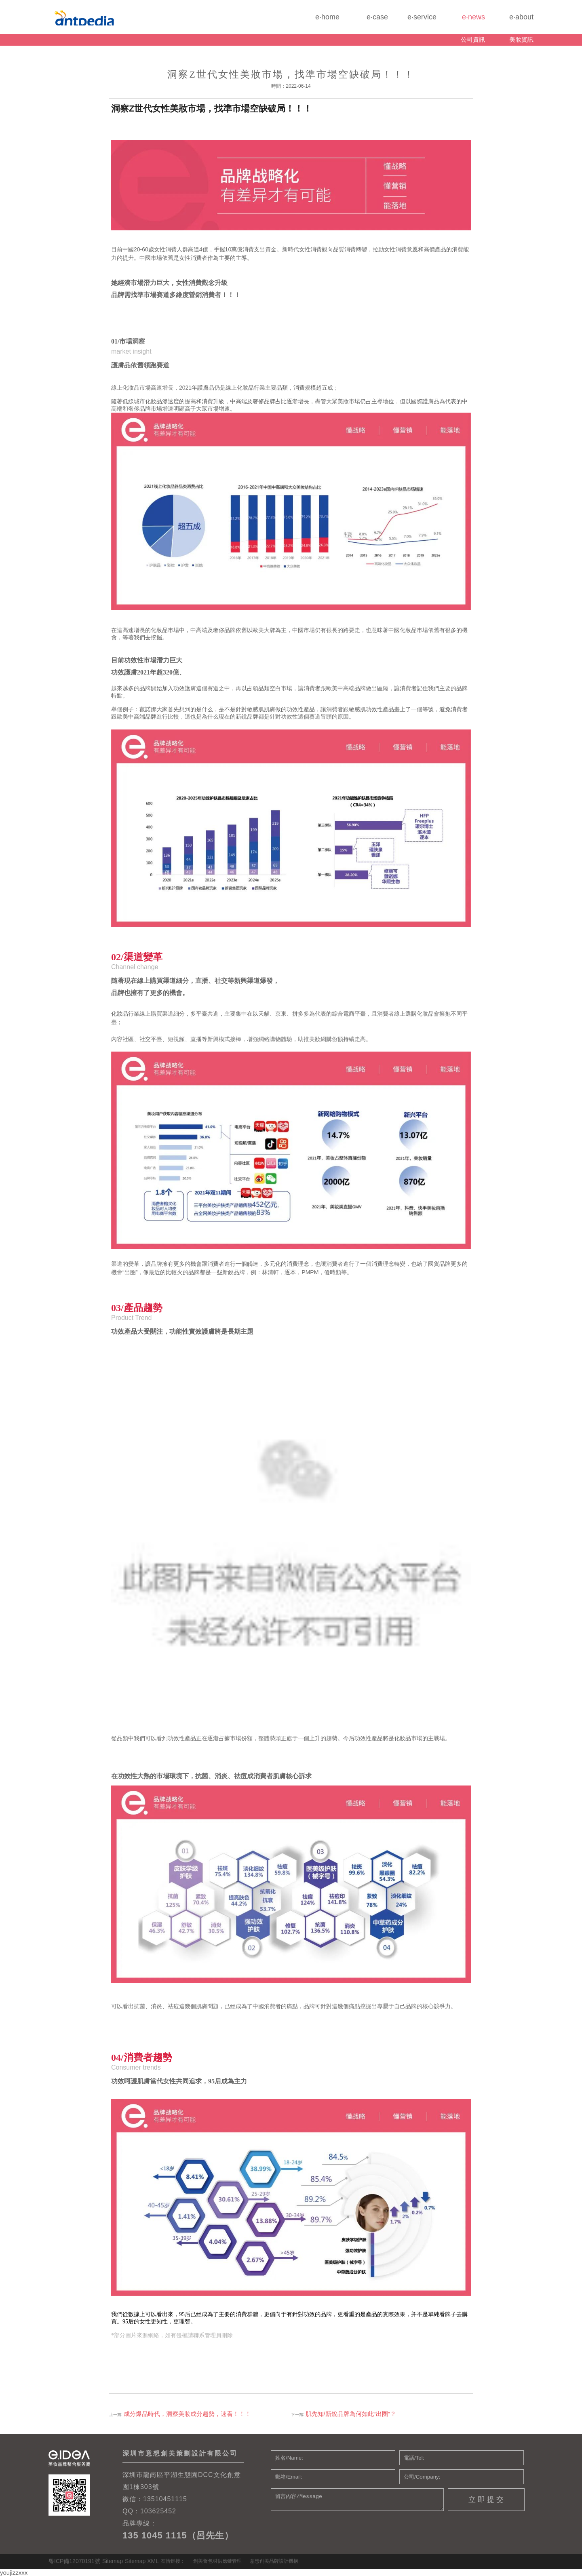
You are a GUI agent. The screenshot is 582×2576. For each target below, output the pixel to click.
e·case (364, 20)
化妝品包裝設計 (107, 17)
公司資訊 (473, 39)
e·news (460, 20)
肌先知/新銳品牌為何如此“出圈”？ (351, 2413)
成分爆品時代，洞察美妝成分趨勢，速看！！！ (187, 2413)
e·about (509, 20)
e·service (412, 20)
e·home (315, 20)
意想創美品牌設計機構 (274, 2561)
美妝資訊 (521, 39)
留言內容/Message (357, 2499)
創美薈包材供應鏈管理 (217, 2561)
